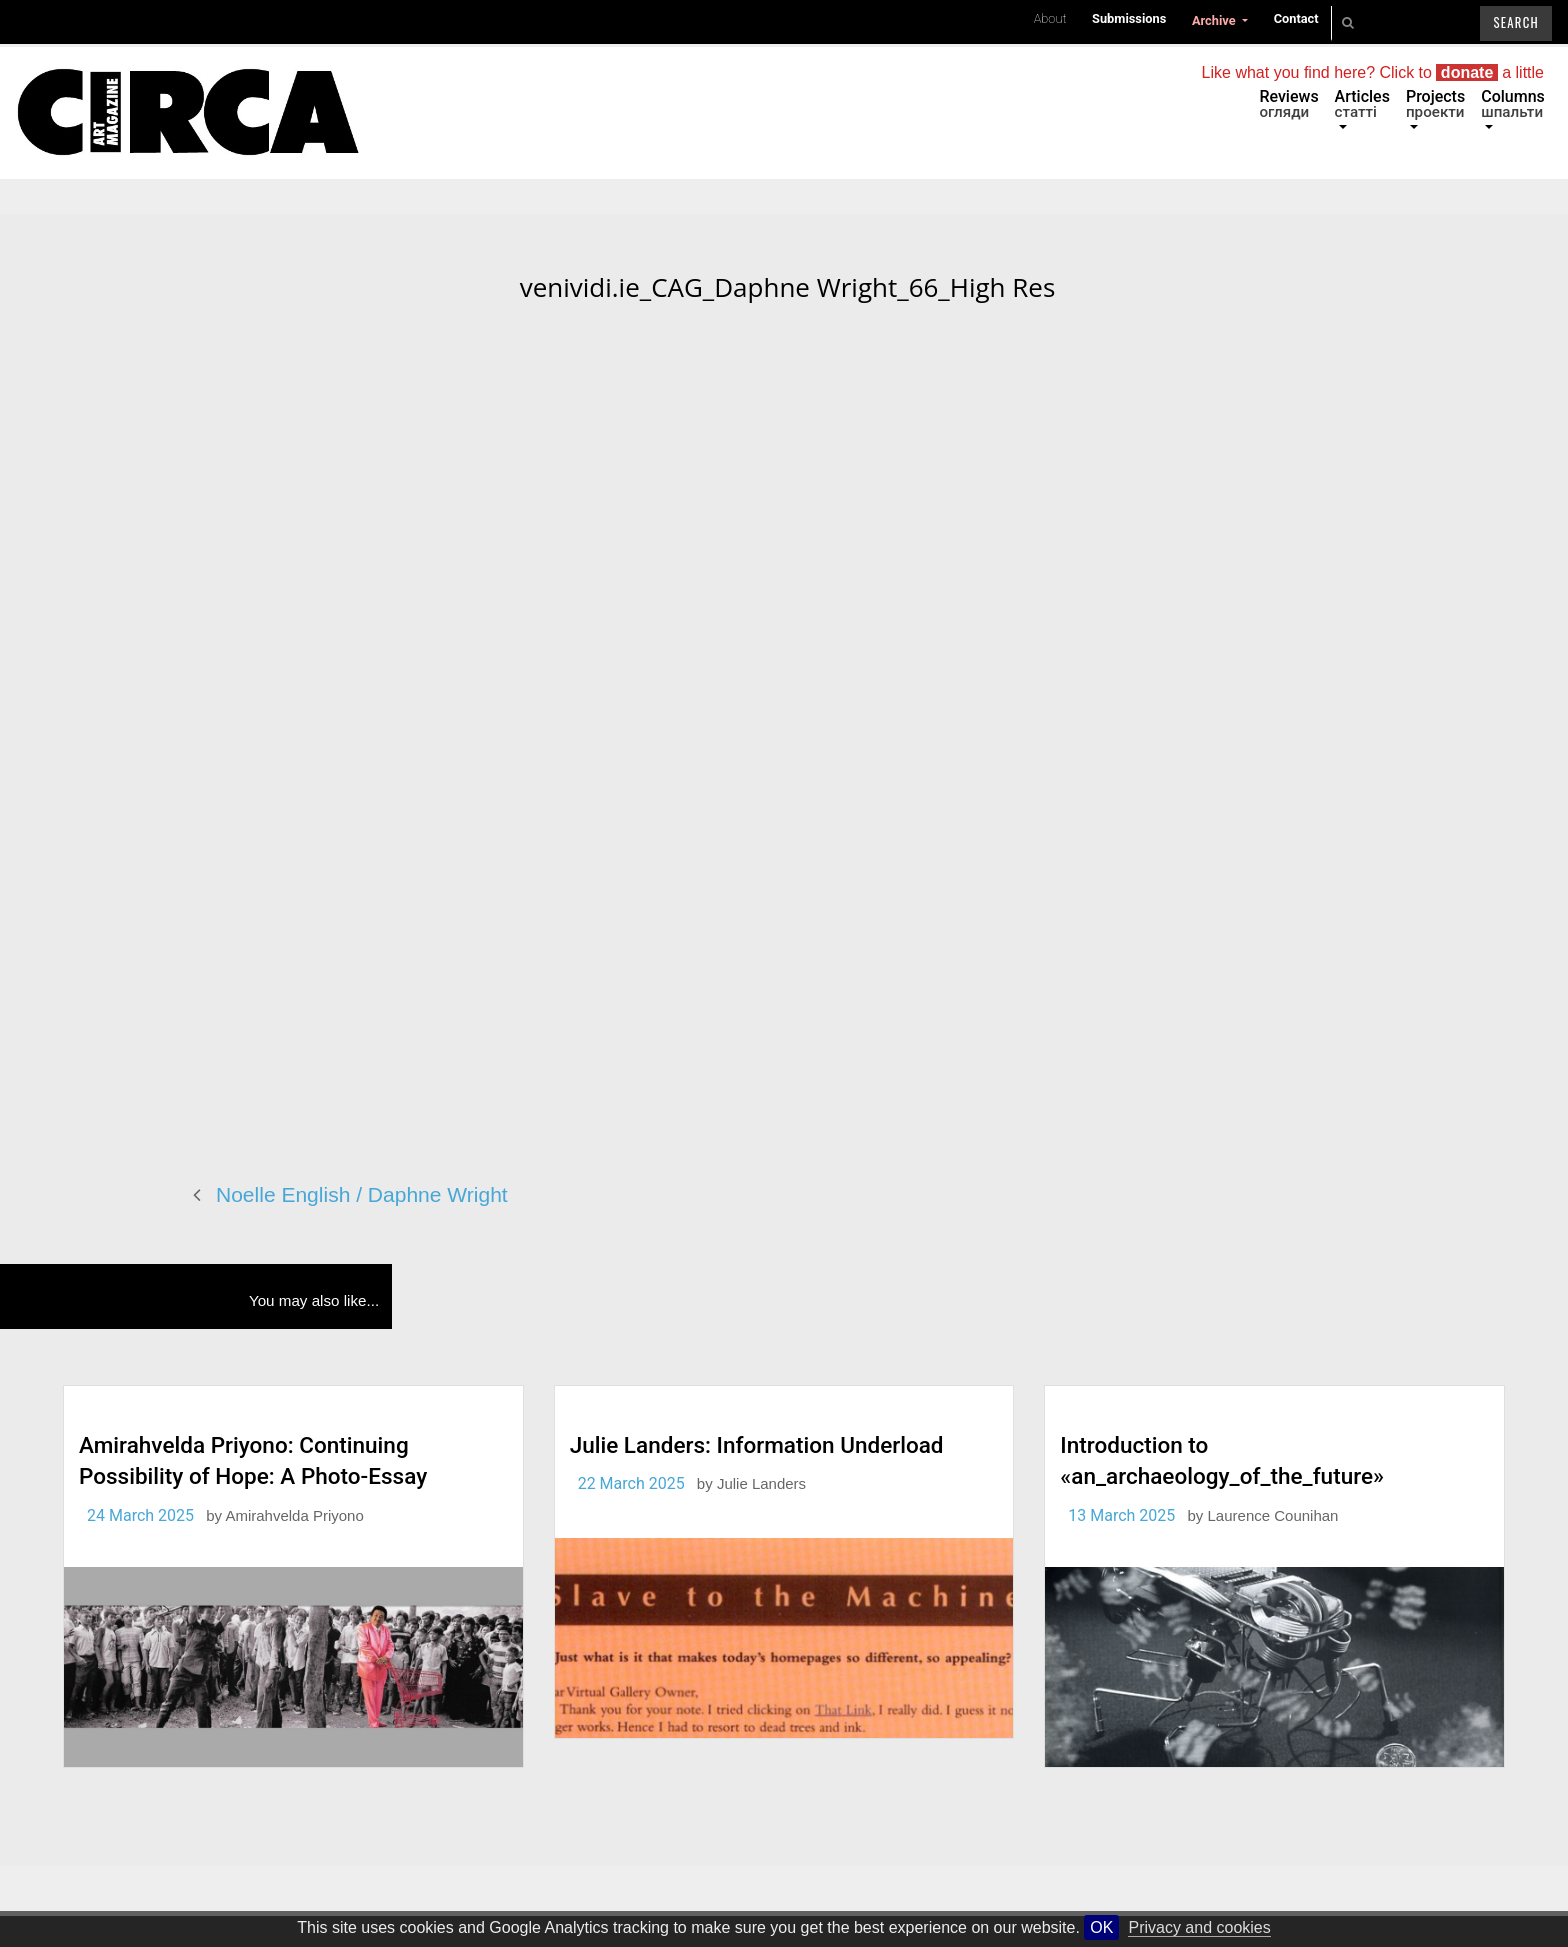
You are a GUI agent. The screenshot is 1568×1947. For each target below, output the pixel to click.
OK (1101, 1927)
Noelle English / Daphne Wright (362, 1194)
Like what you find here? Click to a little (1373, 72)
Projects (1435, 104)
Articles (1362, 104)
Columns (1513, 104)
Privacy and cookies (1199, 1927)
